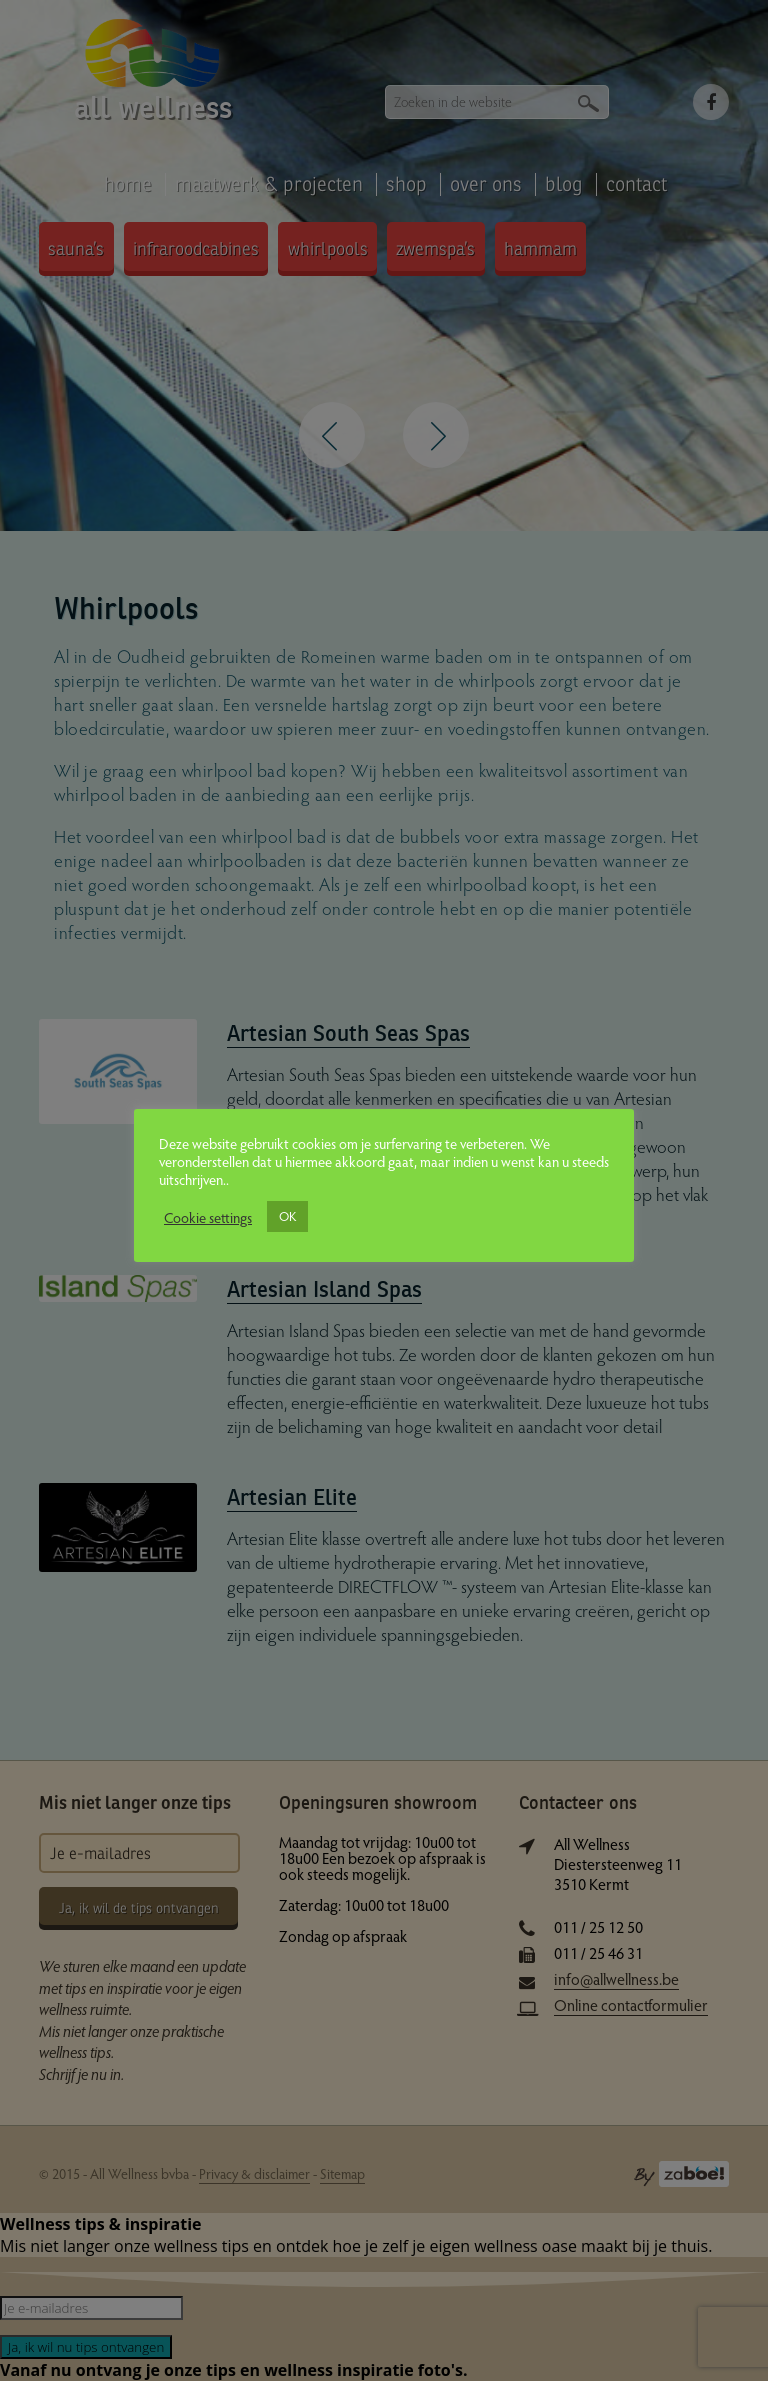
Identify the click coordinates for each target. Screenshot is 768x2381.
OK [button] (287, 1216)
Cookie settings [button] (208, 1217)
